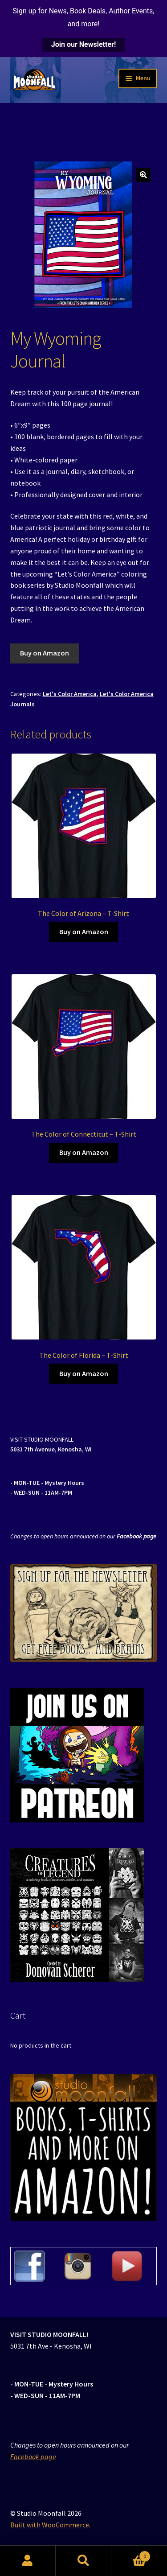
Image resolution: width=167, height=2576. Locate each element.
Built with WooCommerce (49, 2524)
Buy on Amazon (44, 652)
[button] (143, 175)
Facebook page (136, 1536)
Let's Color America (70, 694)
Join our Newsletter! (83, 44)
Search (83, 2561)
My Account (28, 2561)
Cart (131, 2554)
